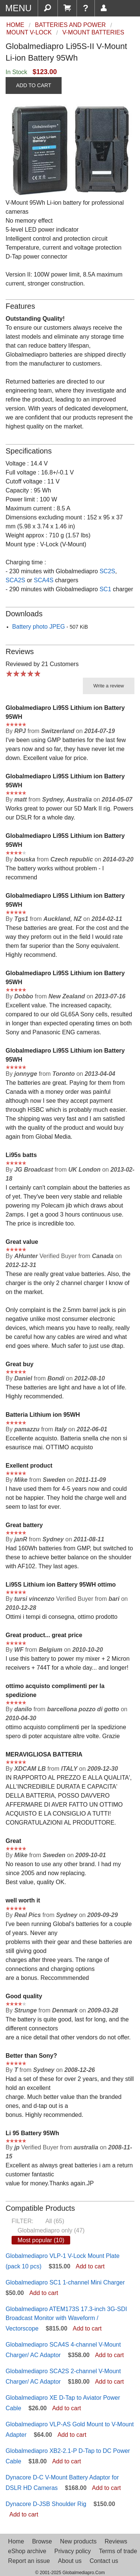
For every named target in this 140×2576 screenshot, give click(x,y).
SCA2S (15, 580)
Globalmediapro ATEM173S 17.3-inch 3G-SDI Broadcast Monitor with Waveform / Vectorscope (66, 2319)
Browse (42, 2541)
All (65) (54, 2221)
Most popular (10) (41, 2240)
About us (69, 2561)
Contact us (104, 2561)
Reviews (116, 2541)
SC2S (107, 571)
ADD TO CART (33, 85)
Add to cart (90, 2266)
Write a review (108, 686)
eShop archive (27, 2551)
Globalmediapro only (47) (51, 2230)
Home (16, 2541)
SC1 (105, 589)
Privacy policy (72, 2551)
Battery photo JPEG (38, 626)
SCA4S (43, 580)
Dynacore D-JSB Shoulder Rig (46, 2504)
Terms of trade (118, 2551)
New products (78, 2541)
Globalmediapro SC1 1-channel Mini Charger (65, 2282)
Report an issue (29, 2561)
